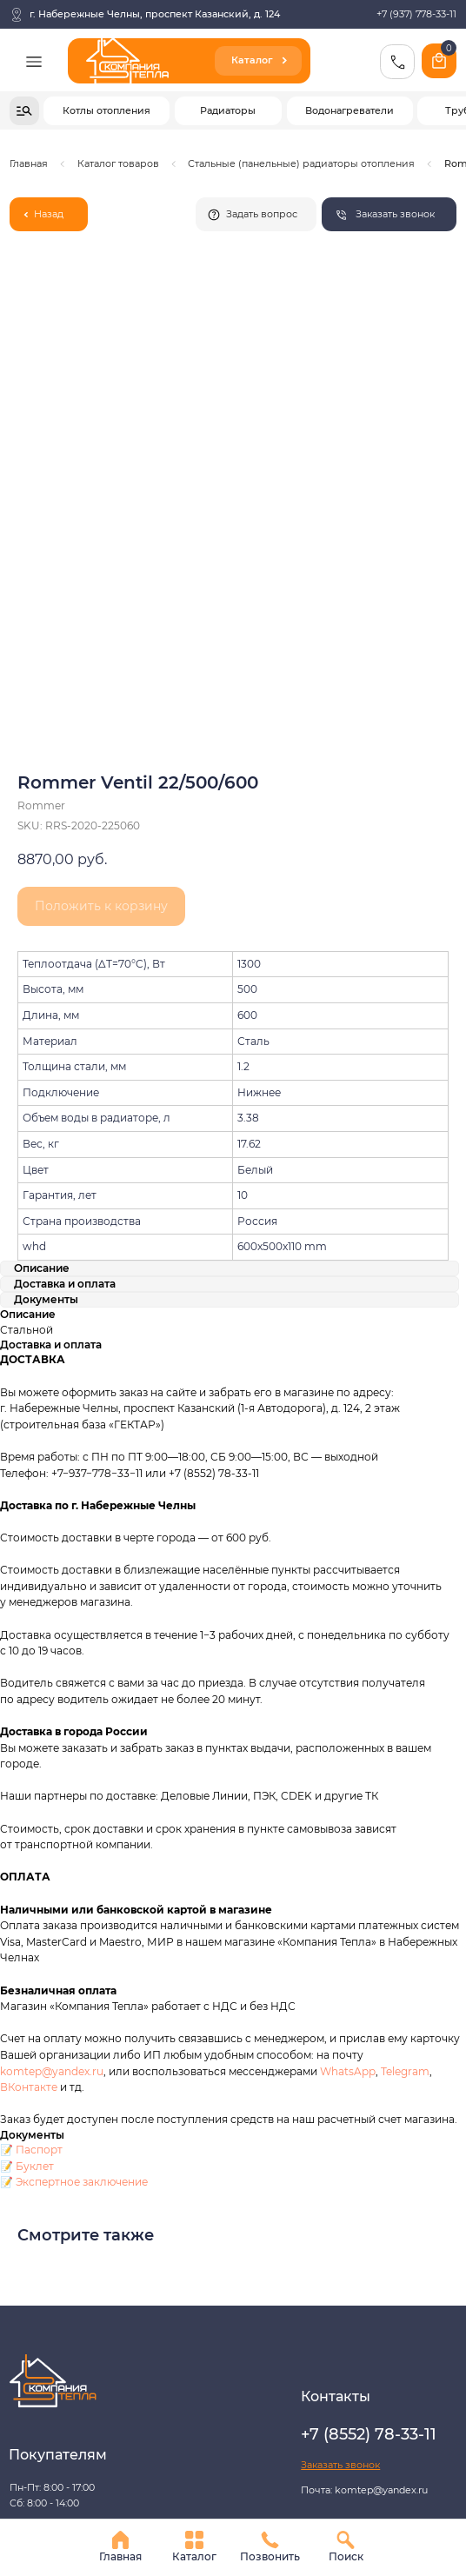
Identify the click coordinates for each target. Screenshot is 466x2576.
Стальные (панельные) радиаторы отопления (301, 163)
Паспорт (39, 1840)
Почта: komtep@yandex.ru (364, 2181)
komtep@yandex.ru (51, 1761)
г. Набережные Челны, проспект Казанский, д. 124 (155, 14)
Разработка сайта (53, 2314)
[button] (389, 214)
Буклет (35, 1857)
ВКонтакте (30, 1778)
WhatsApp (348, 1761)
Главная (29, 163)
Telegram (405, 1761)
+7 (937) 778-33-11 (416, 14)
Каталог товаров (118, 163)
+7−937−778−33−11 (97, 1163)
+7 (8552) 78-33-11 (214, 1163)
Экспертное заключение (82, 1873)
